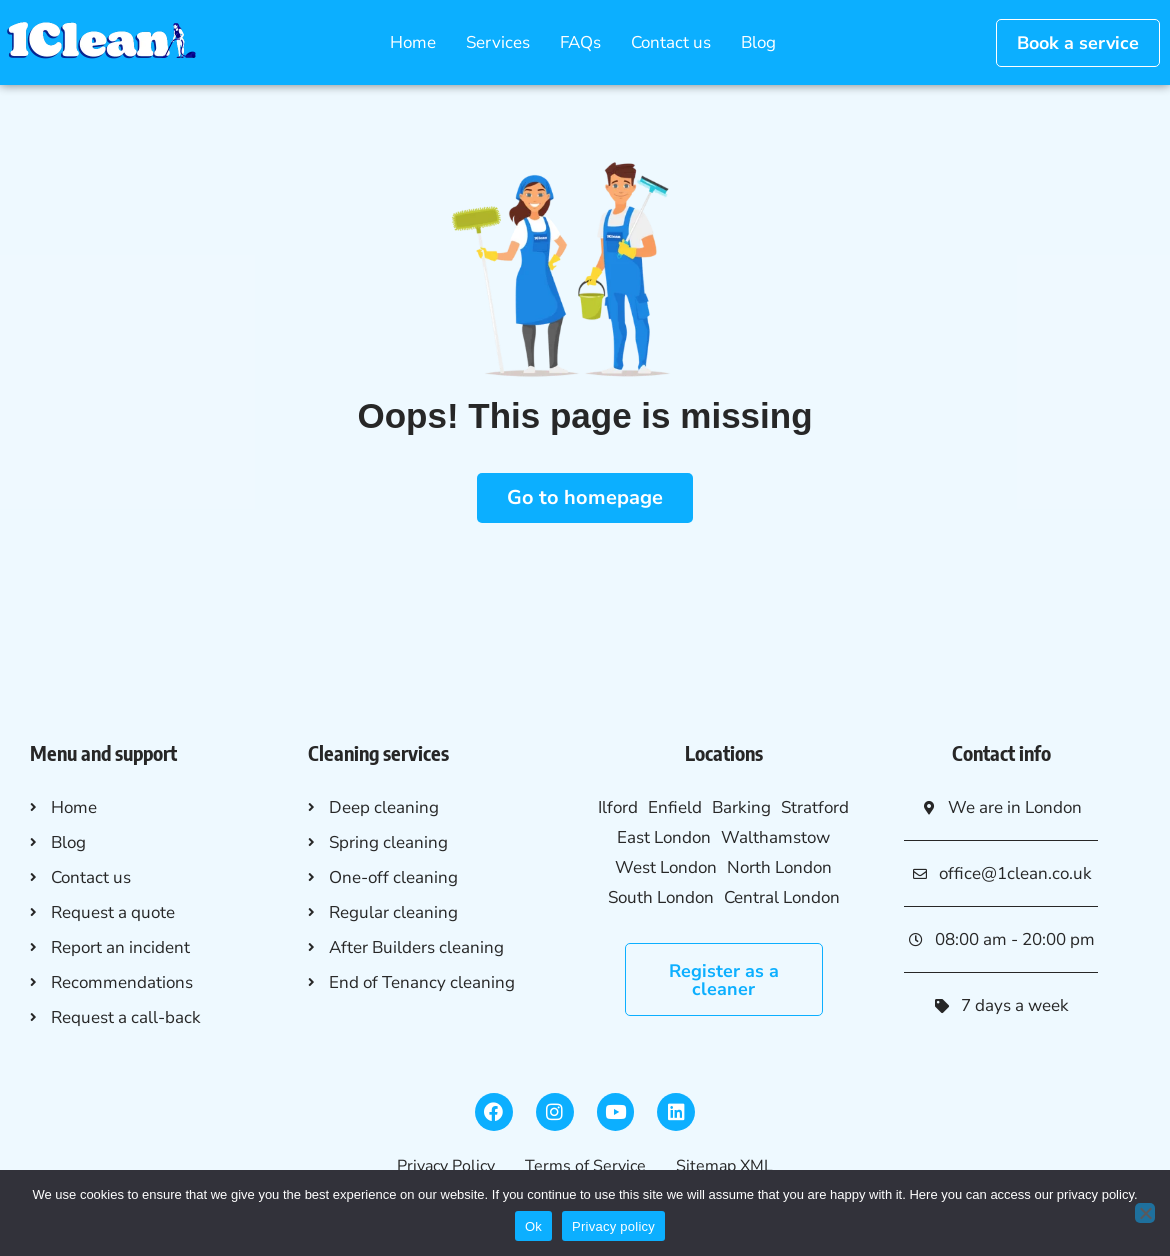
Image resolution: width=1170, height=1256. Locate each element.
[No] (1145, 1213)
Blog (758, 42)
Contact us (671, 42)
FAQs (580, 42)
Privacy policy (613, 1226)
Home (413, 42)
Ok (533, 1226)
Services (498, 42)
